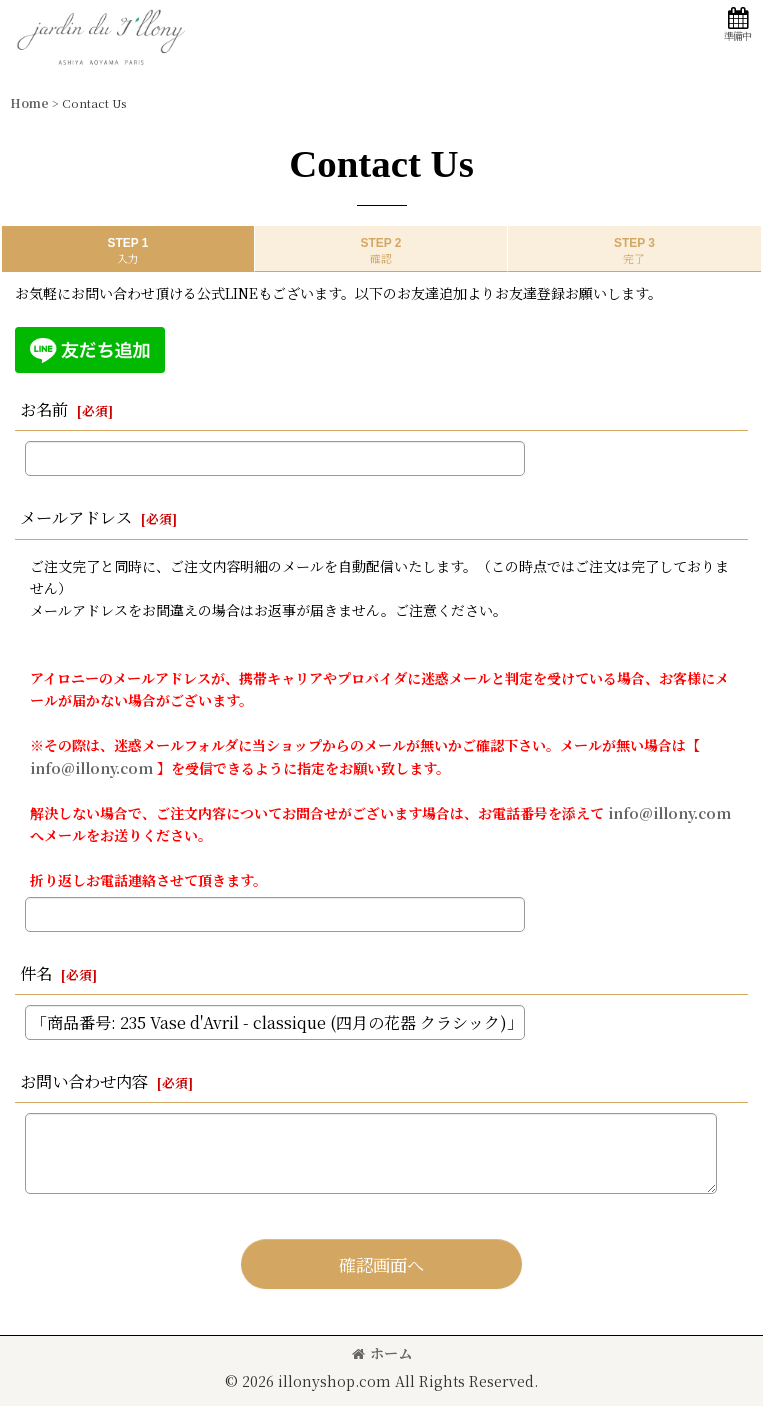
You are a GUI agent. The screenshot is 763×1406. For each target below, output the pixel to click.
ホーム (382, 1353)
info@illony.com (91, 768)
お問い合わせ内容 (84, 1081)
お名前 (44, 409)
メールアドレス (76, 517)
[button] (737, 24)
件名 (36, 973)
